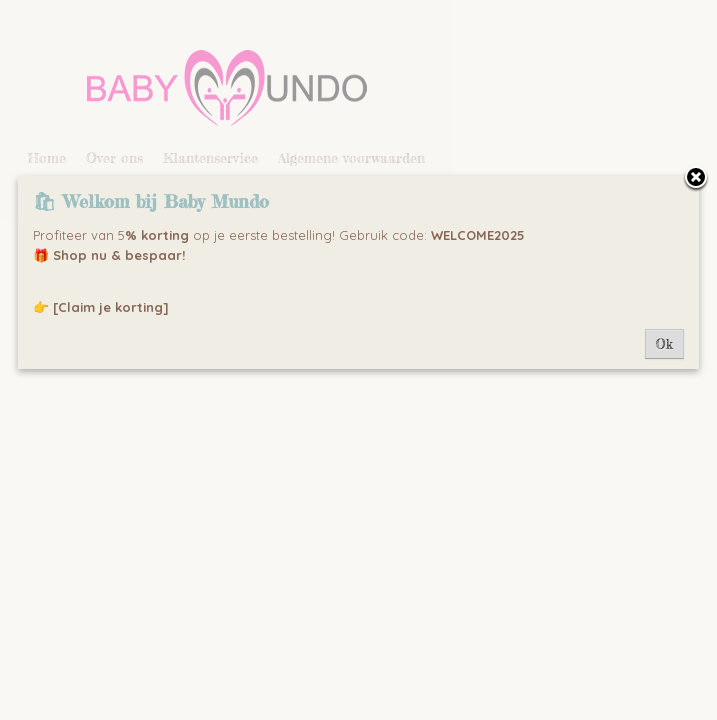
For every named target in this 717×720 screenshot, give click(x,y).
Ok (664, 344)
